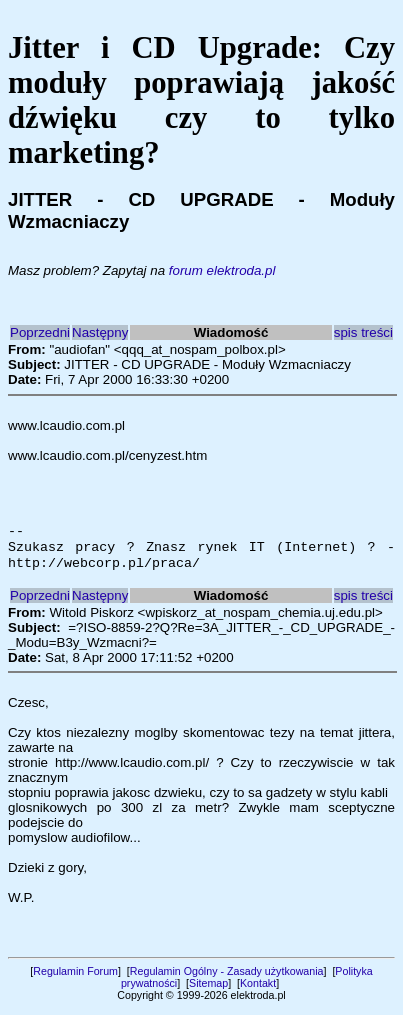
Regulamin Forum (75, 977)
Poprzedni (40, 332)
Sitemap (208, 989)
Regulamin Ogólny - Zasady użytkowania (227, 977)
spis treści (363, 332)
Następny (100, 332)
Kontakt (258, 989)
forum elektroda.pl (222, 270)
